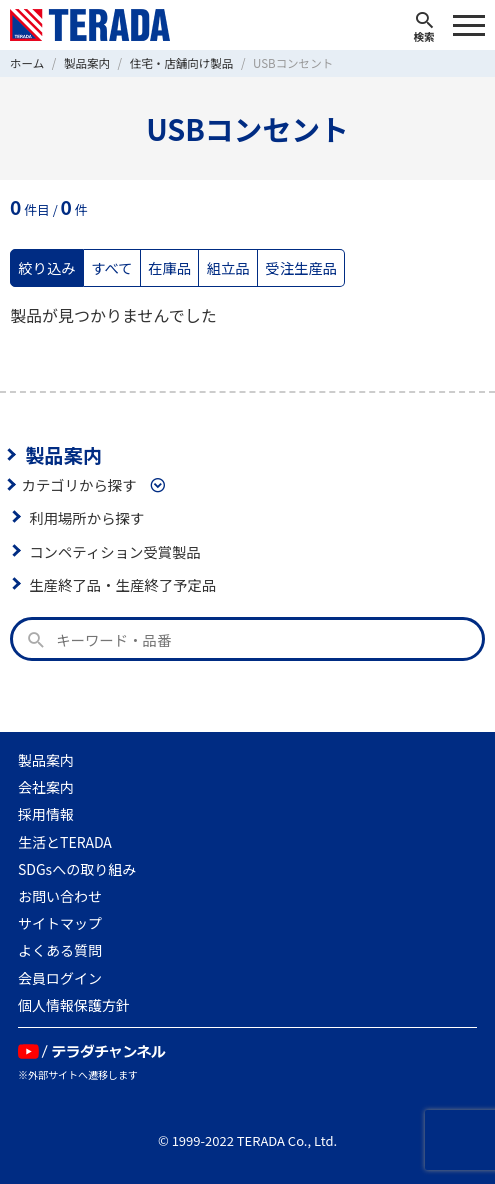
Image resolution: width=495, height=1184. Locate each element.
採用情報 (46, 814)
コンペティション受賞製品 (115, 551)
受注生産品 (301, 267)
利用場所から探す (86, 517)
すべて (112, 267)
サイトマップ (60, 923)
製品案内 (63, 455)
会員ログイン (60, 978)
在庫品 (169, 267)
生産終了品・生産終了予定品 (122, 584)
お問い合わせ (60, 896)
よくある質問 (60, 950)
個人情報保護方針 (74, 1005)
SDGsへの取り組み (77, 869)
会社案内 (46, 787)
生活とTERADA (65, 842)
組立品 (228, 267)
